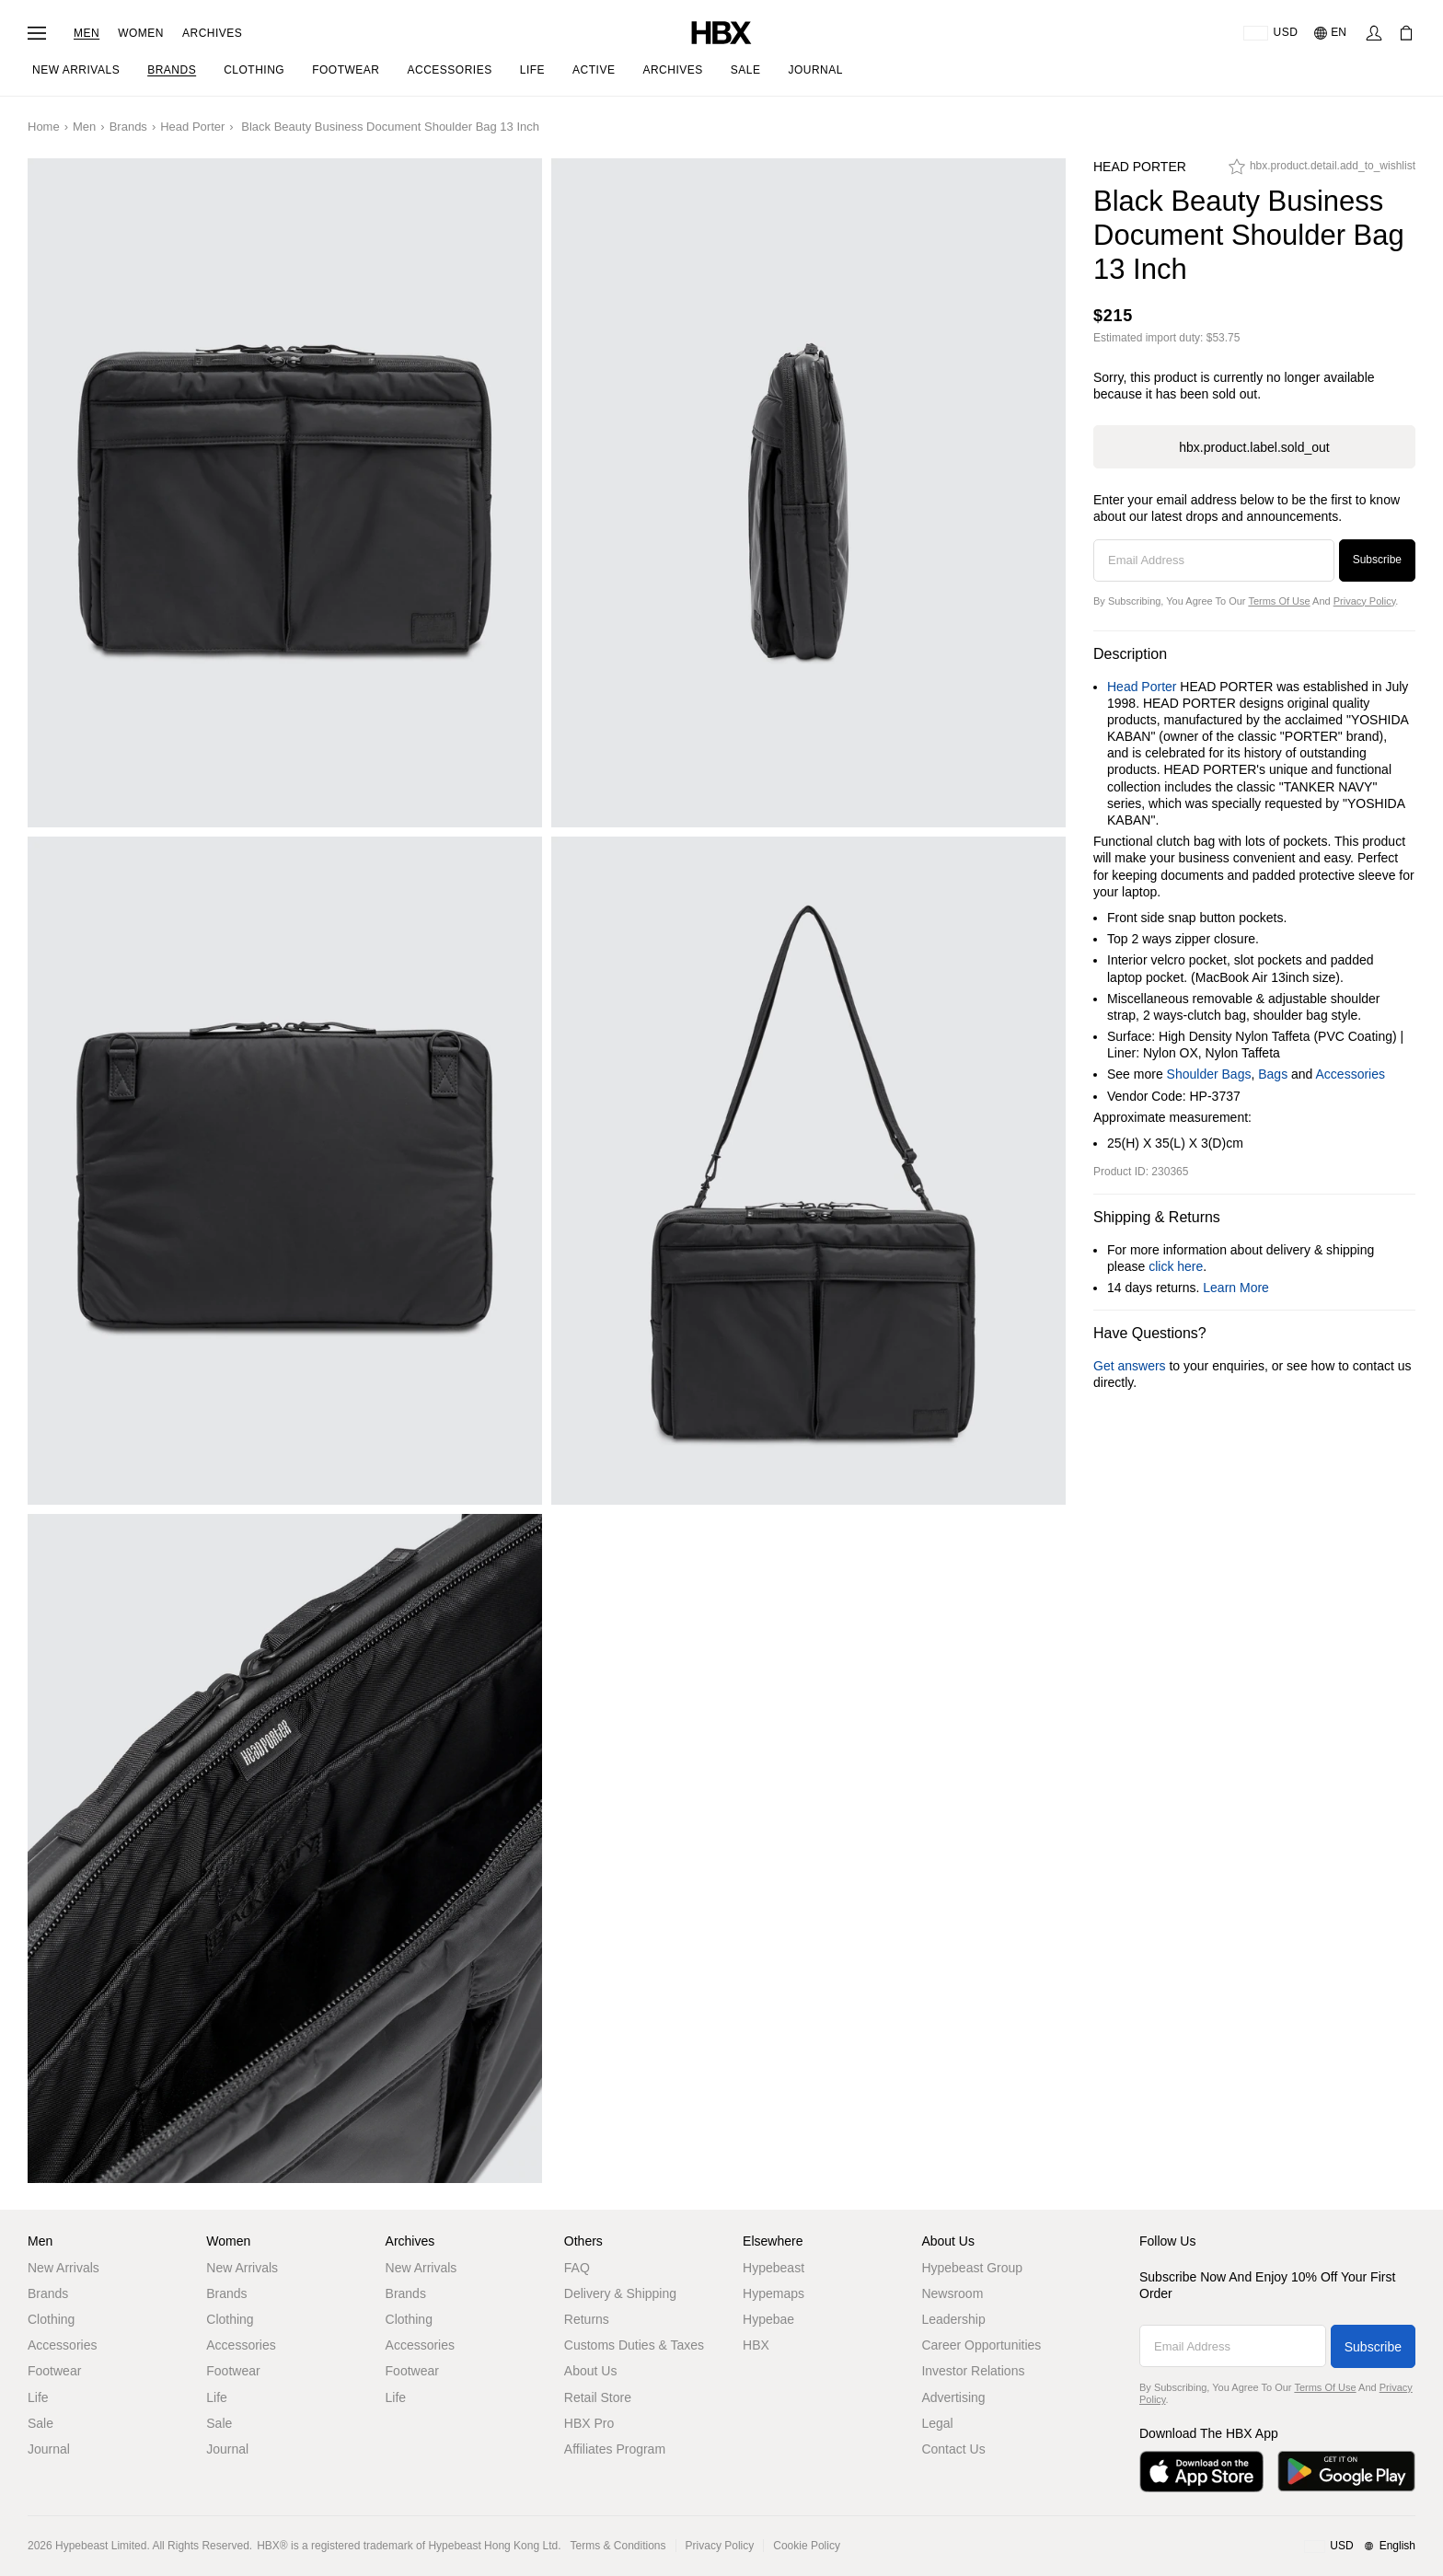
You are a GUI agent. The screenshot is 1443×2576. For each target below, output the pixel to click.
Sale (40, 2423)
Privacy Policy (1364, 600)
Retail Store (597, 2397)
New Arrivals (63, 2267)
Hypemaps (773, 2293)
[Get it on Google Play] (1346, 2471)
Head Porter (192, 126)
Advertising (953, 2397)
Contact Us (953, 2449)
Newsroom (952, 2293)
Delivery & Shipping (620, 2293)
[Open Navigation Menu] (37, 33)
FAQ (577, 2267)
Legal (936, 2423)
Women (141, 33)
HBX (756, 2345)
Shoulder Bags (1209, 1074)
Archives (212, 33)
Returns (586, 2319)
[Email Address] (1213, 560)
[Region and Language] (1359, 2546)
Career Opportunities (981, 2345)
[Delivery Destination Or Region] (1270, 33)
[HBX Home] (721, 32)
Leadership (953, 2319)
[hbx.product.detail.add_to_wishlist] (1322, 171)
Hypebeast (773, 2267)
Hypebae (768, 2319)
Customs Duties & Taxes (634, 2345)
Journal (49, 2449)
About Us (591, 2370)
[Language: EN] (1331, 33)
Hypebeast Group (971, 2267)
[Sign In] (1374, 33)
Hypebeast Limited (100, 2545)
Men (86, 33)
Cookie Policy (806, 2545)
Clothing (51, 2319)
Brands (128, 126)
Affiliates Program (614, 2449)
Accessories (1350, 1074)
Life (38, 2397)
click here (1176, 1266)
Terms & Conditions (618, 2545)
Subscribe (1377, 559)
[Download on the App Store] (1201, 2471)
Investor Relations (972, 2370)
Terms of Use (1279, 600)
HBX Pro (589, 2423)
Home (44, 126)
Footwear (54, 2370)
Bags (1272, 1074)
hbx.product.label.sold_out (1254, 447)
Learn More (1236, 1287)
